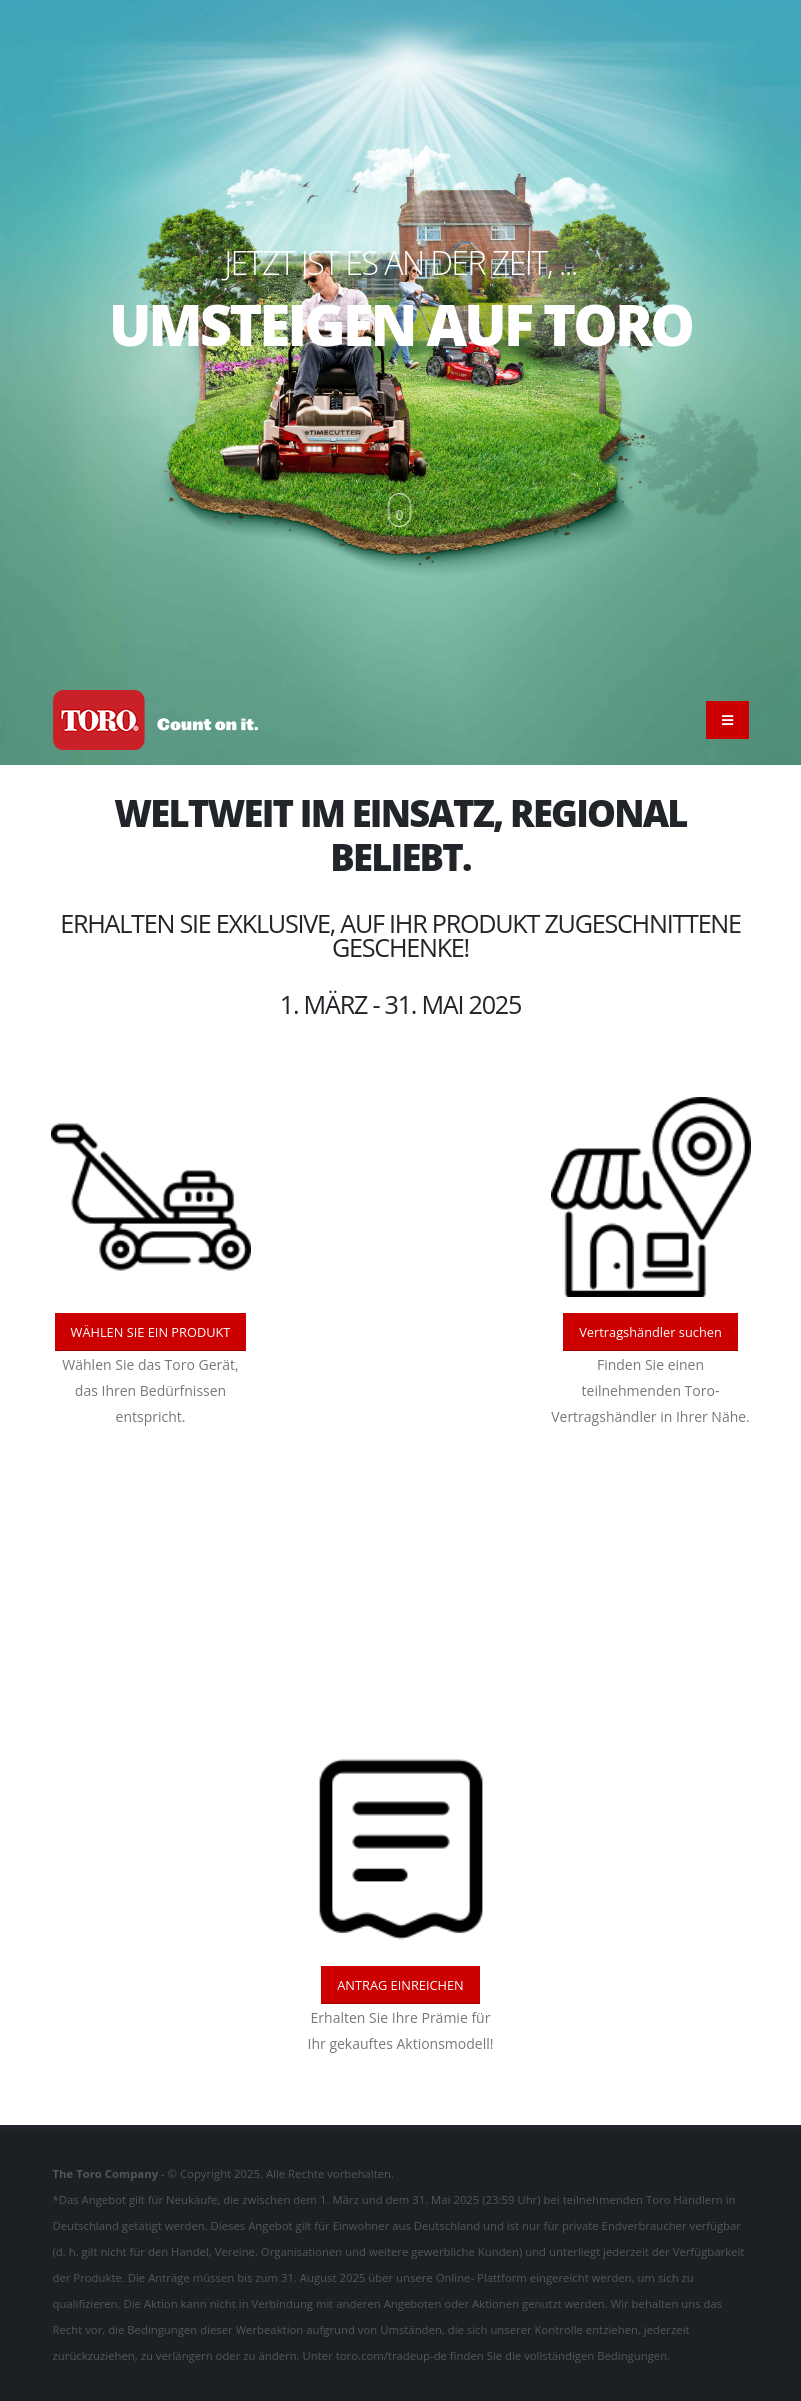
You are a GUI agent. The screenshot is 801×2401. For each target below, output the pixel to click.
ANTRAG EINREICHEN (400, 1985)
